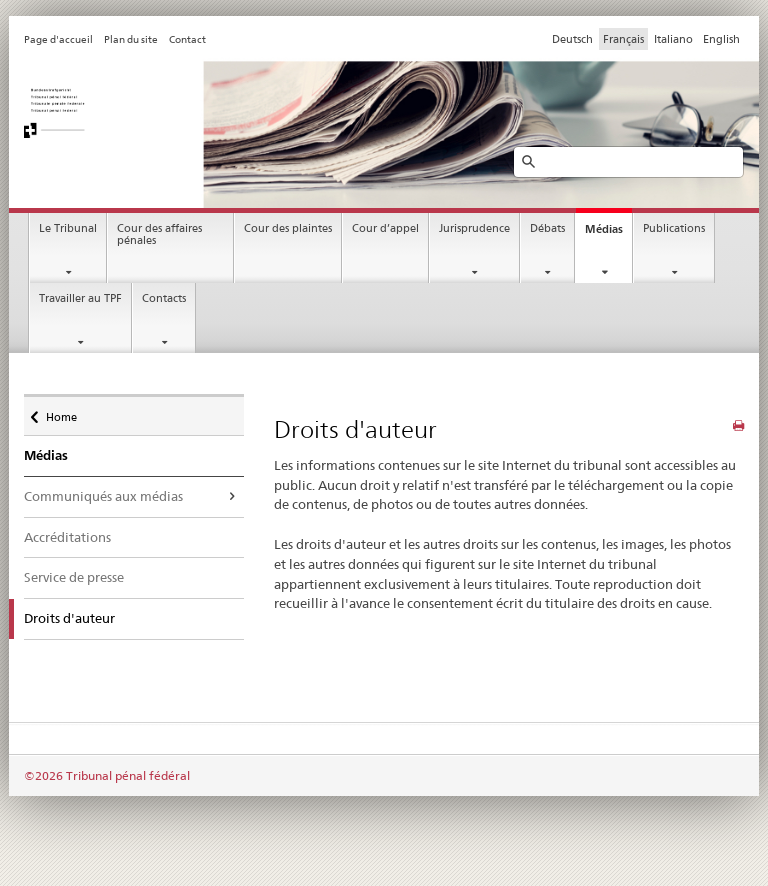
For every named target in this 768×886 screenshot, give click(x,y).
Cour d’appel (385, 228)
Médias (604, 229)
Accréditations (67, 537)
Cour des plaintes (288, 228)
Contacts (164, 298)
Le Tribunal (68, 228)
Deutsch (572, 39)
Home (61, 412)
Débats (547, 228)
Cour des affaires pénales (159, 235)
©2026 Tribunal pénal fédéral (107, 775)
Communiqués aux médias (103, 496)
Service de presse (74, 577)
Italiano (673, 39)
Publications (674, 228)
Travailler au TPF (80, 298)
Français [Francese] (623, 39)
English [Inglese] (721, 39)
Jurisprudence (474, 228)
